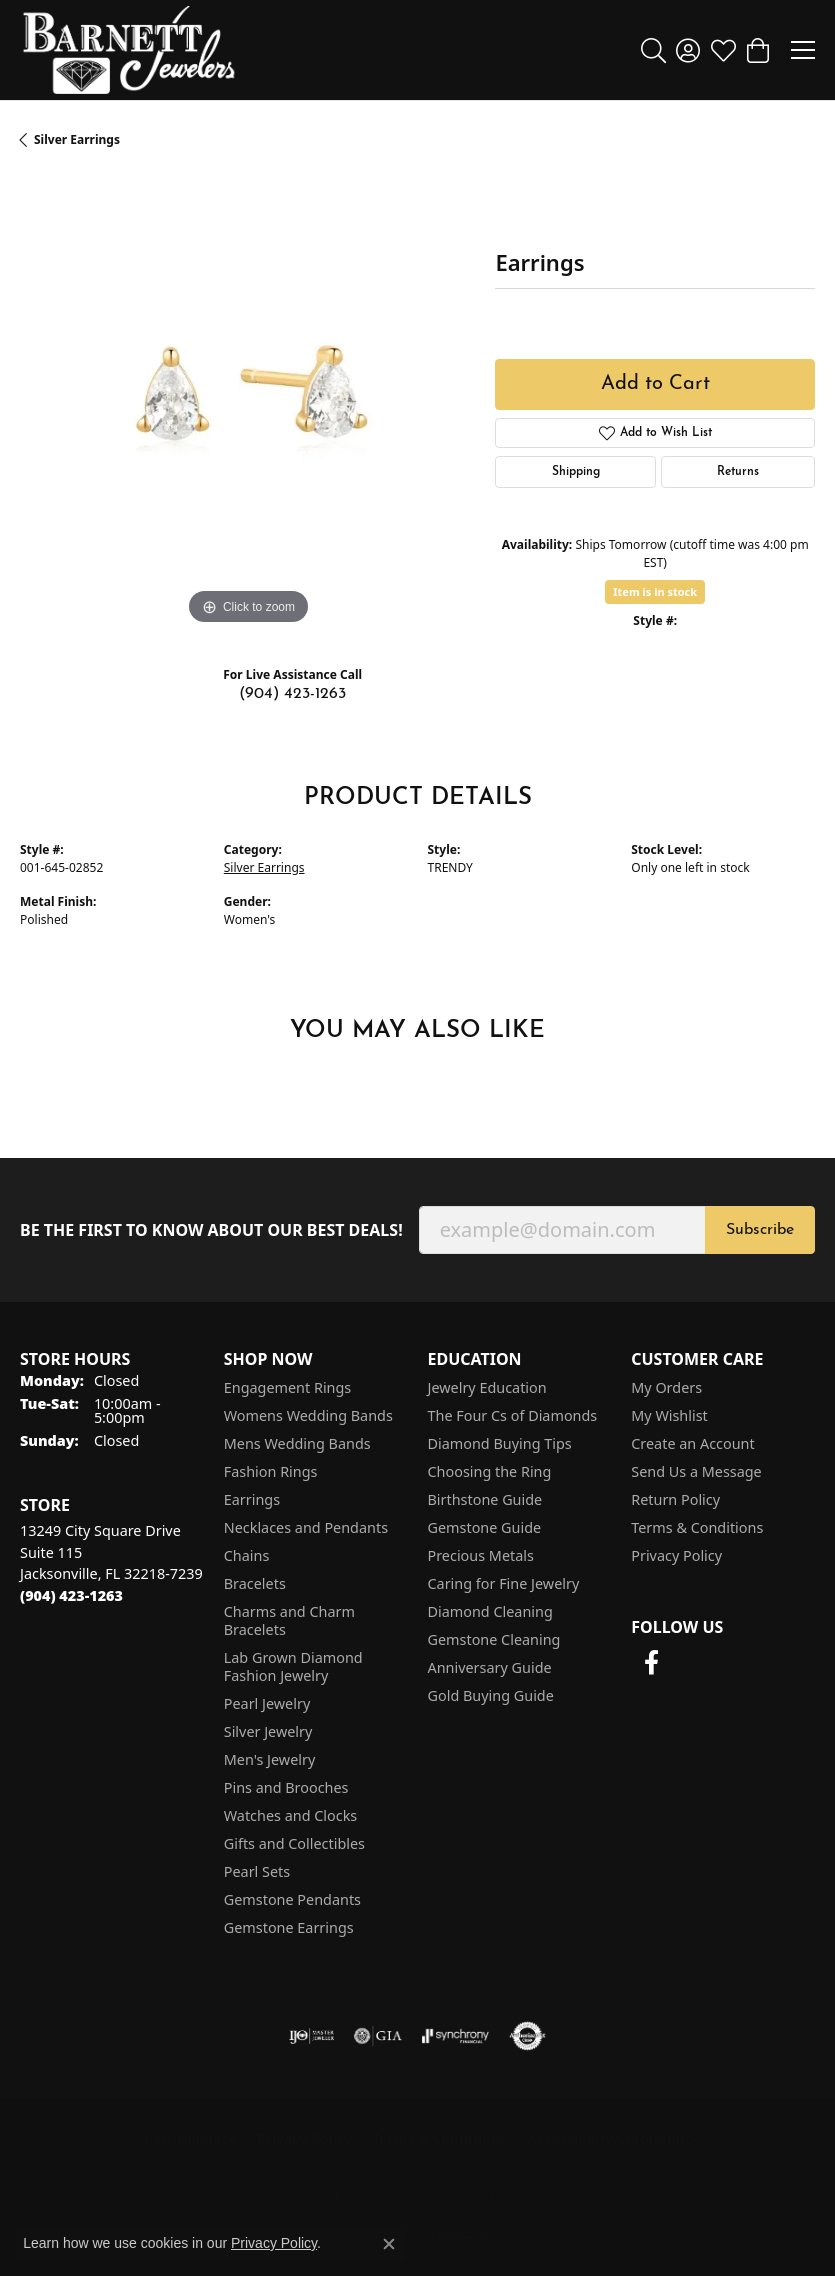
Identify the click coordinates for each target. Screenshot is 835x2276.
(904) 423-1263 (292, 694)
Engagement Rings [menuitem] (288, 1387)
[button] (653, 50)
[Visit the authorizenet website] (527, 2036)
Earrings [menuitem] (252, 1499)
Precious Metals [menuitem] (481, 1555)
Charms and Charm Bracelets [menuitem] (289, 1620)
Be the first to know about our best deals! (211, 1230)
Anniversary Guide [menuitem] (490, 1667)
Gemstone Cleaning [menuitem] (494, 1639)
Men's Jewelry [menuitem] (270, 1759)
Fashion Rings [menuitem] (271, 1471)
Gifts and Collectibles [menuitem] (294, 1843)
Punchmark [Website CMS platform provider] (453, 2236)
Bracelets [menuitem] (255, 1583)
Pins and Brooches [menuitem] (286, 1787)
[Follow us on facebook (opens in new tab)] (651, 1663)
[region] (247, 402)
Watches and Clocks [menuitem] (290, 1815)
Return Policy (675, 1499)
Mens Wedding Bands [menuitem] (297, 1443)
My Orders (666, 1387)
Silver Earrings (77, 139)
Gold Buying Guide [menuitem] (491, 1695)
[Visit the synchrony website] (455, 2036)
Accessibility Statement (609, 2138)
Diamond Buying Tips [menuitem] (500, 1443)
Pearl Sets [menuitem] (257, 1871)
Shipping (576, 472)
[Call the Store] (71, 1595)
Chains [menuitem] (247, 1555)
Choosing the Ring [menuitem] (490, 1471)
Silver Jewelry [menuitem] (268, 1731)
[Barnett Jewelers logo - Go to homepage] (129, 50)
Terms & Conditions (697, 1527)
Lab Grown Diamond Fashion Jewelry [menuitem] (293, 1666)
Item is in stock (655, 591)
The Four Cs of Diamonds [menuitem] (513, 1415)
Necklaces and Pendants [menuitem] (306, 1527)
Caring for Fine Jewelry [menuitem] (504, 1583)
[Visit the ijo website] (311, 2036)
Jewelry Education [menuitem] (487, 1387)
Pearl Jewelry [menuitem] (267, 1703)
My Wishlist (669, 1415)
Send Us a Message (696, 1471)
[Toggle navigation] (803, 50)
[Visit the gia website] (378, 2036)
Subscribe (760, 1230)
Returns (738, 472)
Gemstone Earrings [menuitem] (289, 1927)
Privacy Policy (676, 1555)
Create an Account (692, 1443)
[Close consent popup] (389, 2244)
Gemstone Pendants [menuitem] (292, 1899)
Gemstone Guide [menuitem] (485, 1527)
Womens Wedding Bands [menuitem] (308, 1415)
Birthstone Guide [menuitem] (485, 1499)
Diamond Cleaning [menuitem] (490, 1611)
